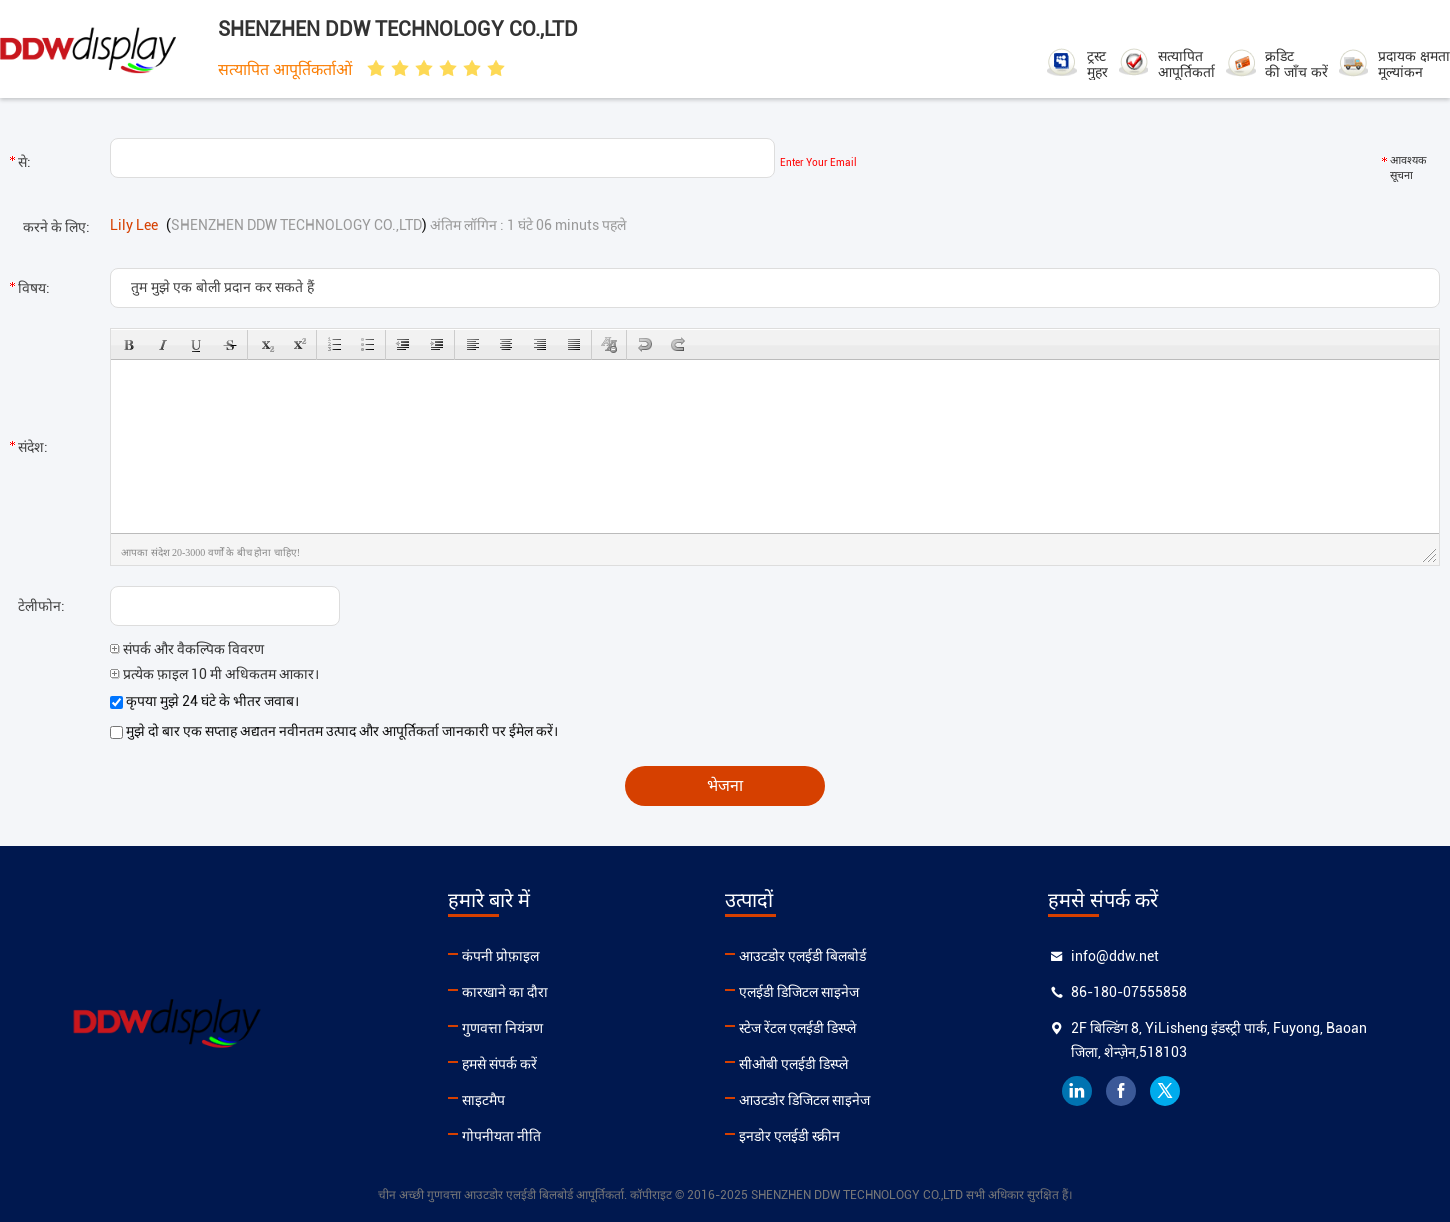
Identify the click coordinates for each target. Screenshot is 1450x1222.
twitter (1165, 1091)
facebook (1121, 1091)
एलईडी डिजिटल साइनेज (799, 992)
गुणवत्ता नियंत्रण (502, 1028)
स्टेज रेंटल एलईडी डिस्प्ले (797, 1028)
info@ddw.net (1115, 956)
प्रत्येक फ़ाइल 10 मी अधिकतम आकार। (214, 674)
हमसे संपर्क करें (499, 1064)
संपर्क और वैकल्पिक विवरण (187, 649)
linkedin (1077, 1091)
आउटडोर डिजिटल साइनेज (804, 1100)
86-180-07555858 (1129, 992)
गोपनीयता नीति (501, 1136)
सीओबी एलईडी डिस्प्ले (793, 1064)
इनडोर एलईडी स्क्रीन (789, 1136)
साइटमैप (483, 1100)
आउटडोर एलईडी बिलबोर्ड (802, 956)
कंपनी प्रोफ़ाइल (500, 956)
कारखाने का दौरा (505, 992)
